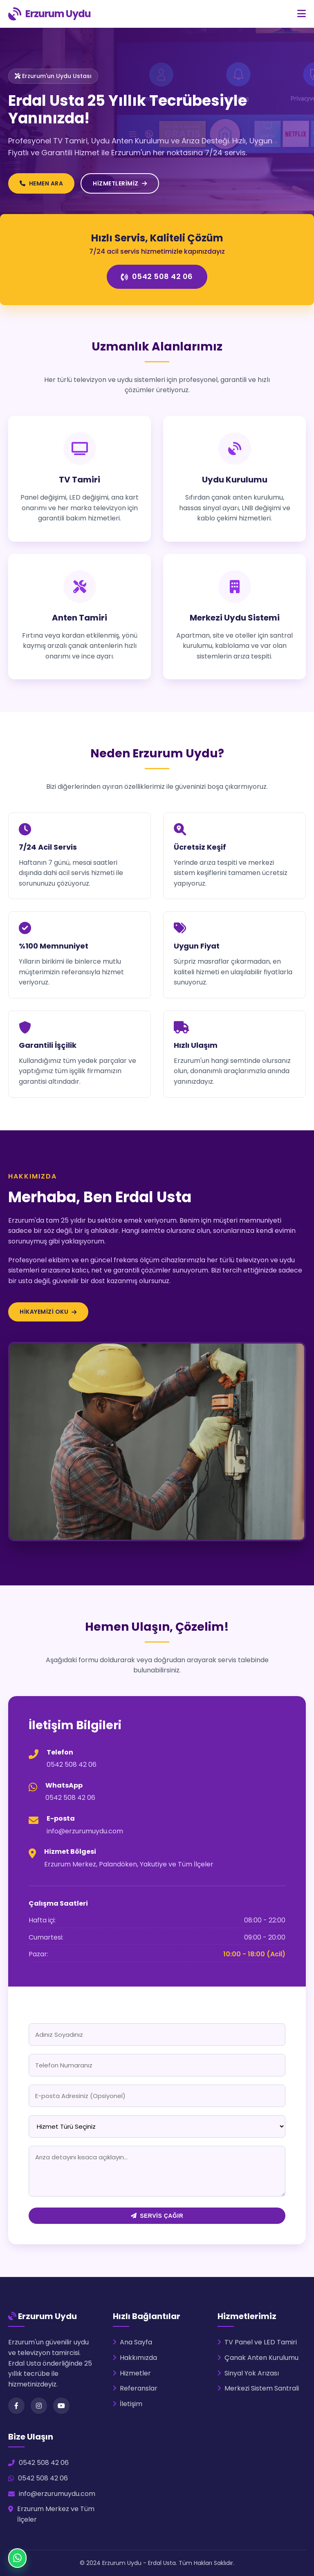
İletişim (127, 2404)
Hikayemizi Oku (48, 1312)
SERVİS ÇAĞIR (157, 2215)
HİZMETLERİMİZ (120, 183)
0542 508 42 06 (157, 276)
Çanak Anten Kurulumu (258, 2357)
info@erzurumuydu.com (85, 1831)
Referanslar (135, 2388)
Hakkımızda (135, 2357)
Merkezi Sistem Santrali (258, 2388)
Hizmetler (132, 2373)
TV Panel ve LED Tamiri (257, 2342)
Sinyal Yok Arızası (248, 2373)
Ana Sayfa (132, 2342)
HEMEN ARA (41, 183)
